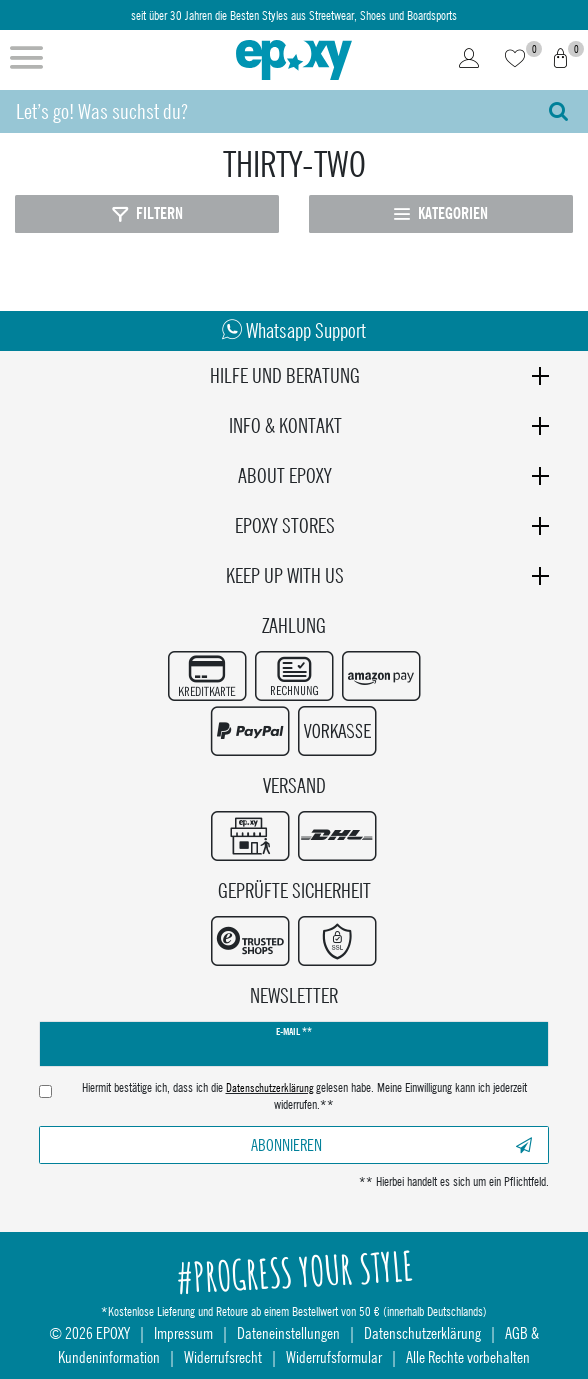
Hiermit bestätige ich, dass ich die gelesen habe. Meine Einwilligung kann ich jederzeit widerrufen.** (304, 1096)
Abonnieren (392, 1144)
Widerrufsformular (334, 1356)
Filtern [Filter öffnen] (147, 213)
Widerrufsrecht (223, 1356)
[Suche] (558, 111)
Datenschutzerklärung (422, 1332)
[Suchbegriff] (264, 111)
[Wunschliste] (515, 60)
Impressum (183, 1332)
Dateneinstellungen (288, 1332)
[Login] (469, 60)
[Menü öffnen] (26, 60)
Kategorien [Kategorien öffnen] (441, 213)
